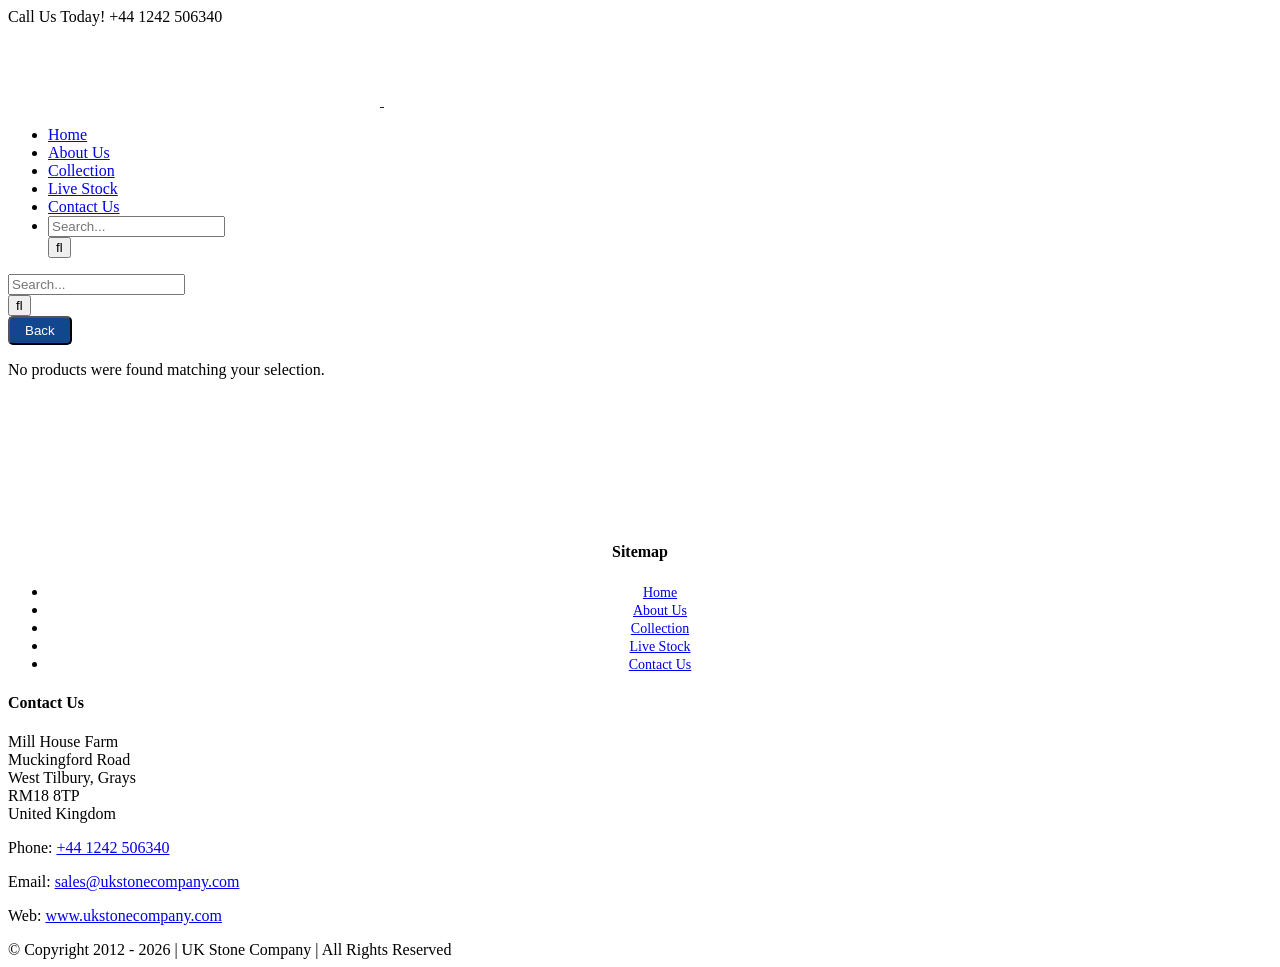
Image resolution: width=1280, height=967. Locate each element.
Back (40, 330)
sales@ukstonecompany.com (147, 881)
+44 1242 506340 (112, 847)
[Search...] (136, 226)
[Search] (59, 247)
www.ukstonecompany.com (133, 915)
